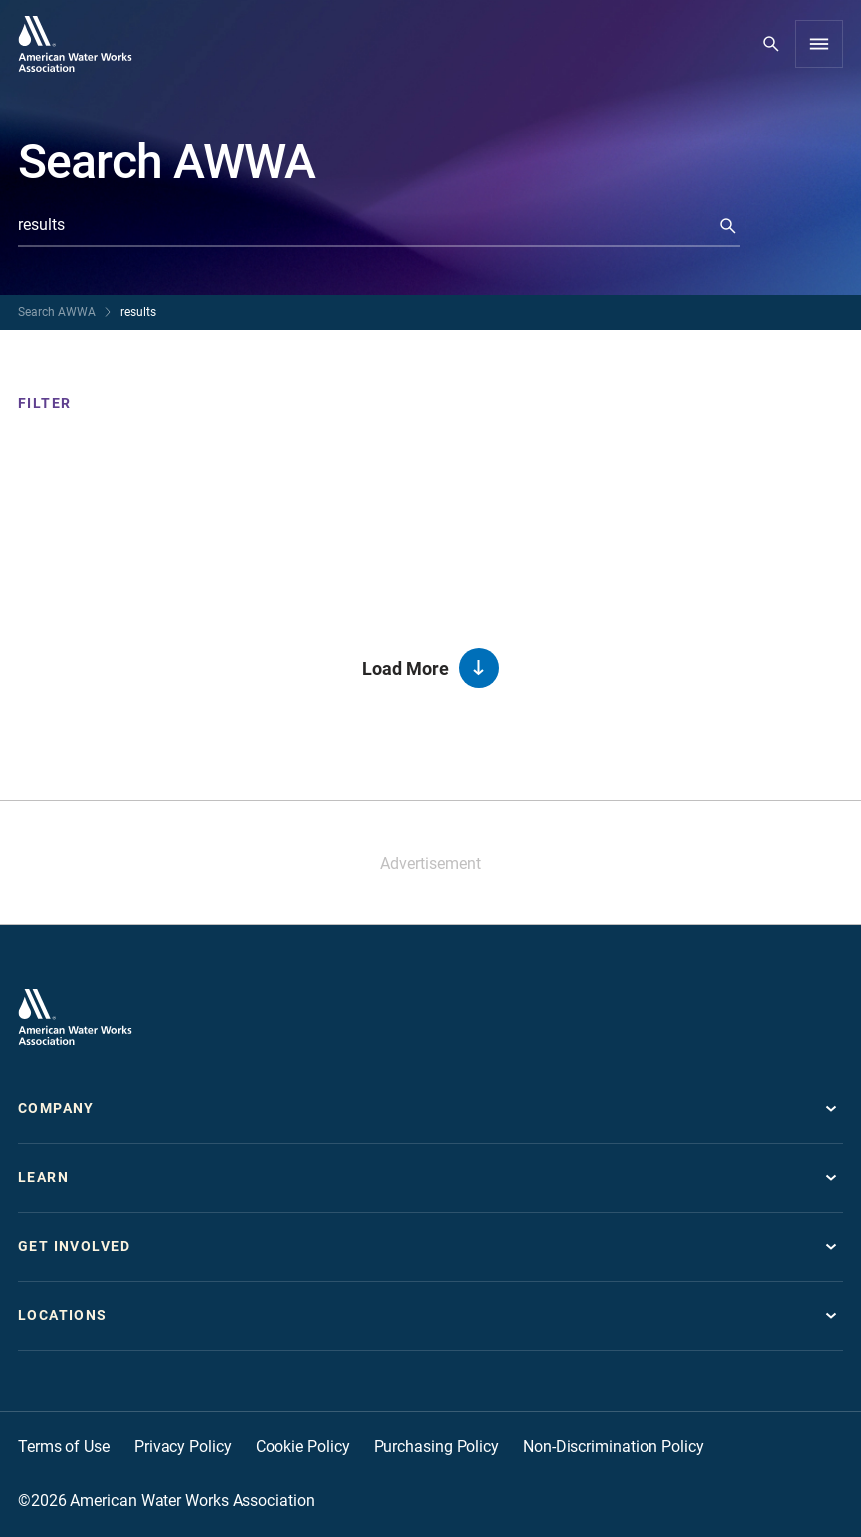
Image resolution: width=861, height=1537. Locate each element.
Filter (44, 403)
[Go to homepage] (75, 44)
